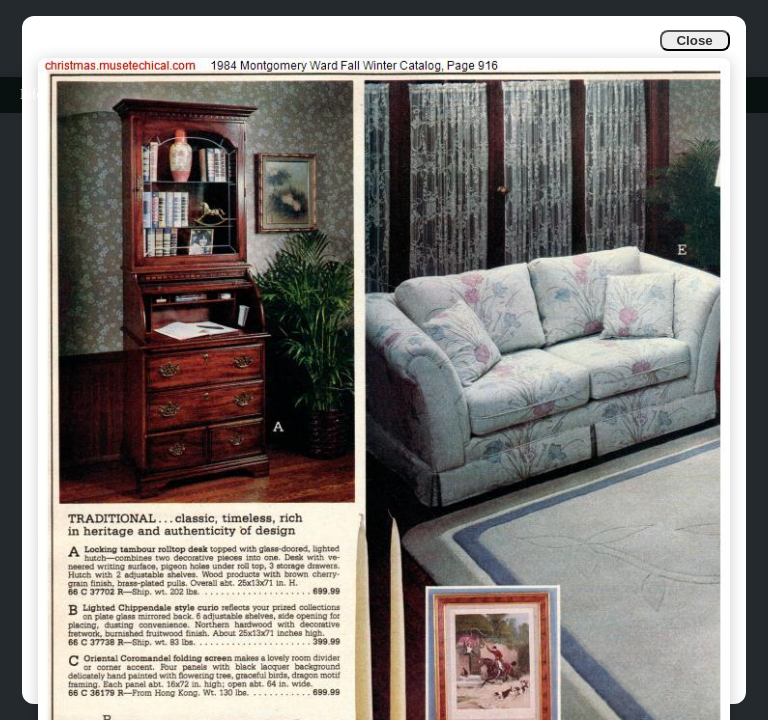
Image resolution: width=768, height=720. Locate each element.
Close (694, 40)
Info (31, 94)
